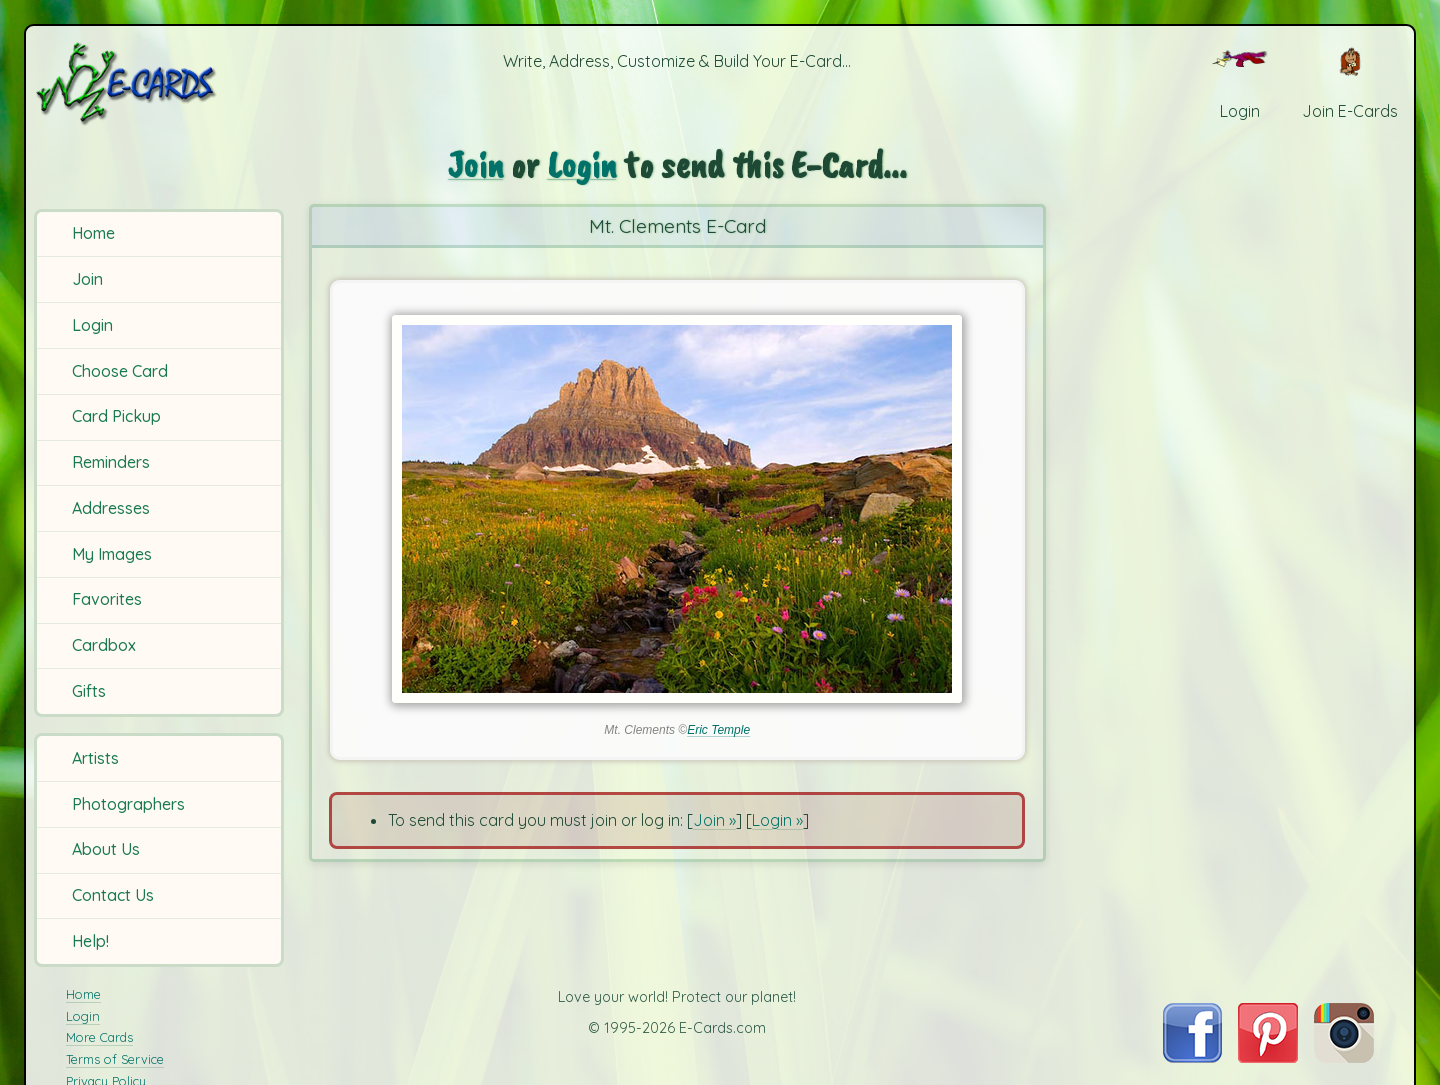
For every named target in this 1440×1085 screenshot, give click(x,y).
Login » (777, 820)
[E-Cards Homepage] (159, 83)
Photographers (128, 804)
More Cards (99, 1037)
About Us (106, 849)
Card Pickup (116, 416)
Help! (90, 941)
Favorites (107, 599)
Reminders (111, 462)
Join (87, 279)
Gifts (89, 691)
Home (93, 233)
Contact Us (113, 895)
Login (92, 325)
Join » (714, 820)
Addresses (111, 508)
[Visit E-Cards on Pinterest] (1268, 1057)
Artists (95, 758)
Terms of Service (115, 1059)
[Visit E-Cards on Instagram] (1344, 1057)
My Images (112, 554)
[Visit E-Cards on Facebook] (1192, 1057)
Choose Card (120, 371)
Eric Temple (718, 730)
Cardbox (104, 645)
